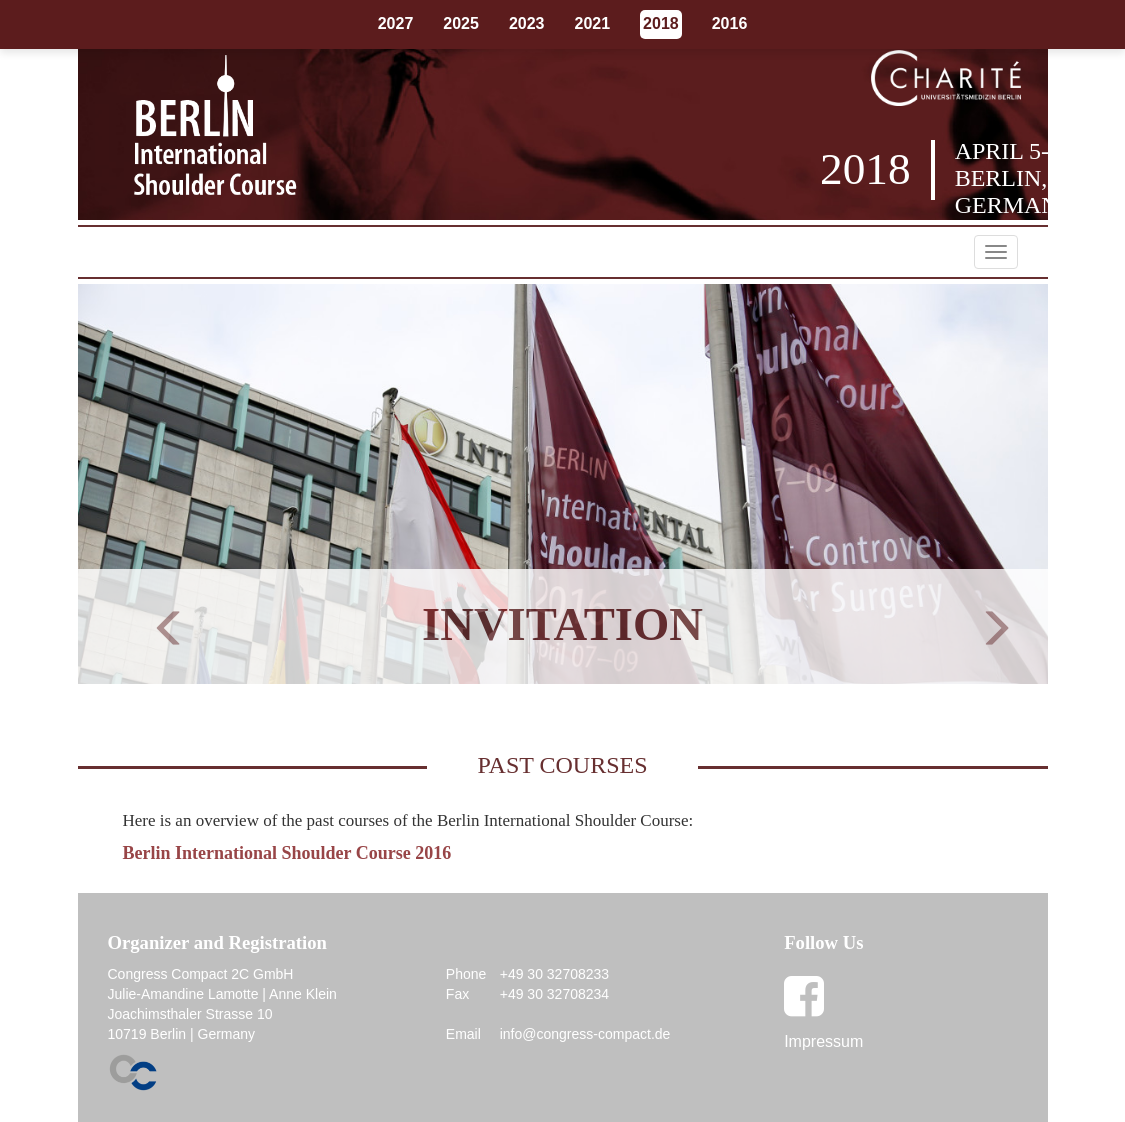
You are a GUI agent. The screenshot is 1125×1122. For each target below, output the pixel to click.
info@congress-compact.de (585, 1034)
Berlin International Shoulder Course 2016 (287, 853)
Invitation (562, 624)
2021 (593, 23)
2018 (661, 23)
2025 (461, 23)
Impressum (823, 1041)
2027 (396, 23)
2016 (730, 23)
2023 (527, 23)
